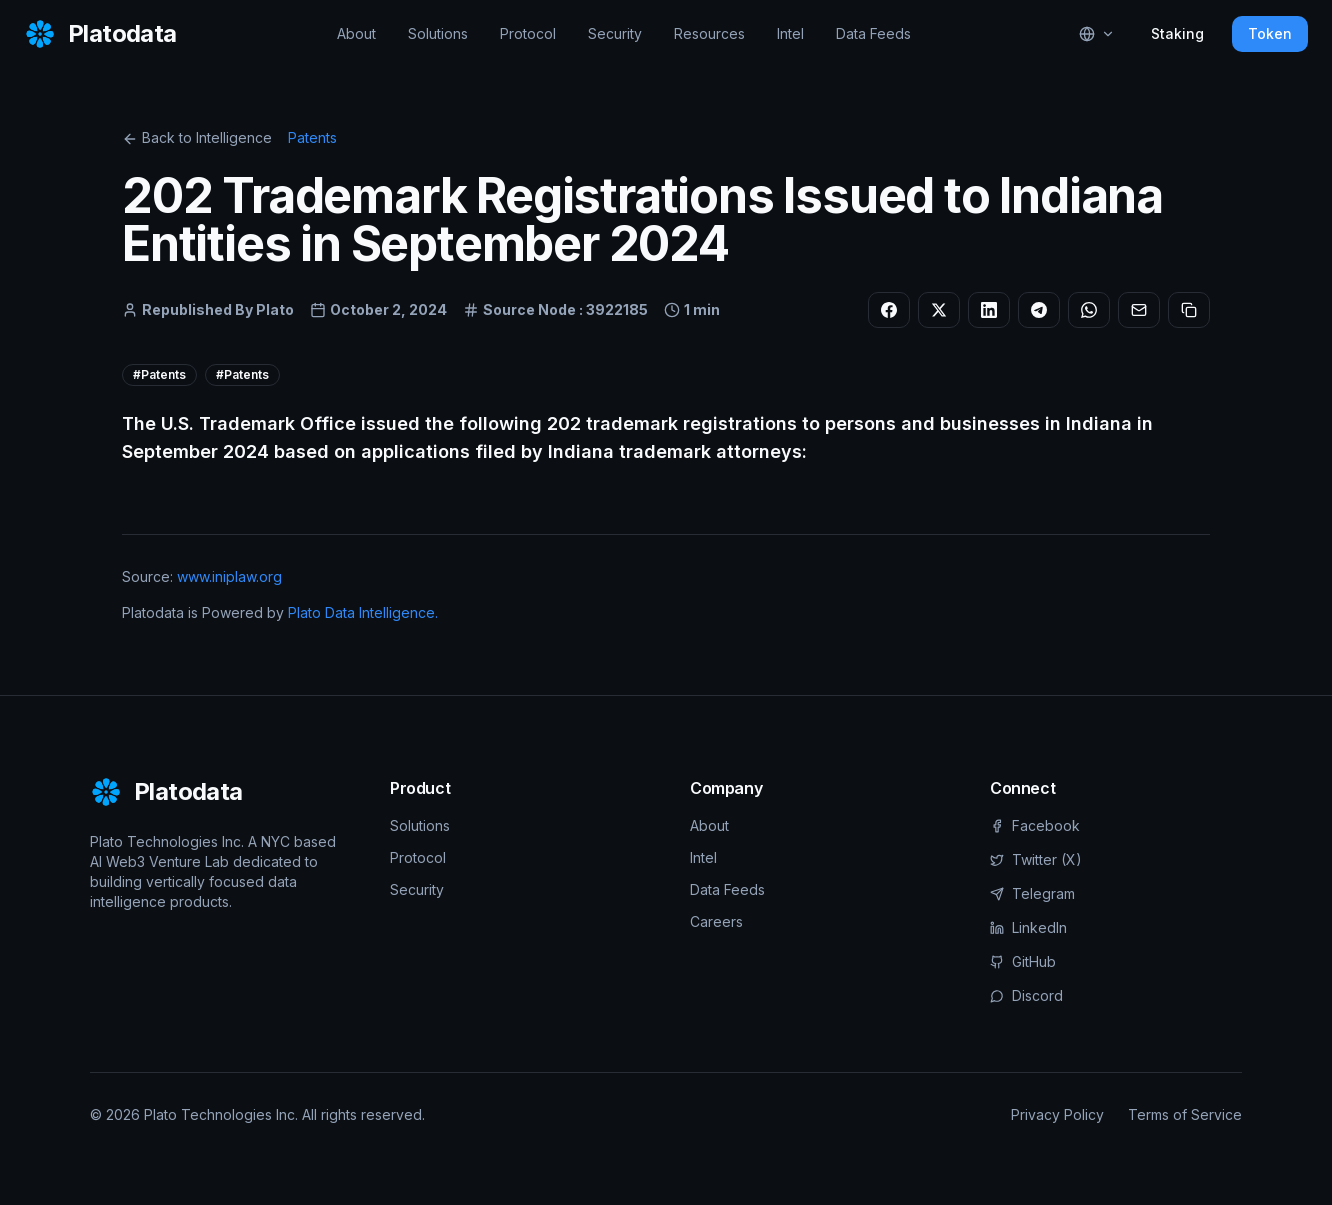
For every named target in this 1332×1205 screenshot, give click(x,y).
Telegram (1032, 893)
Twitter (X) (1036, 859)
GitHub (1023, 961)
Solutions (438, 33)
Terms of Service (1185, 1114)
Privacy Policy (1057, 1114)
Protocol (528, 33)
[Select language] (1097, 34)
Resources (709, 33)
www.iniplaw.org (229, 576)
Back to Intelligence (197, 138)
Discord (1026, 995)
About (356, 33)
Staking (1177, 33)
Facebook (1035, 825)
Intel (790, 33)
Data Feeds (873, 33)
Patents (312, 137)
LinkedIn (1028, 927)
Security (615, 33)
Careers (716, 921)
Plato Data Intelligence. (363, 612)
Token (1270, 33)
